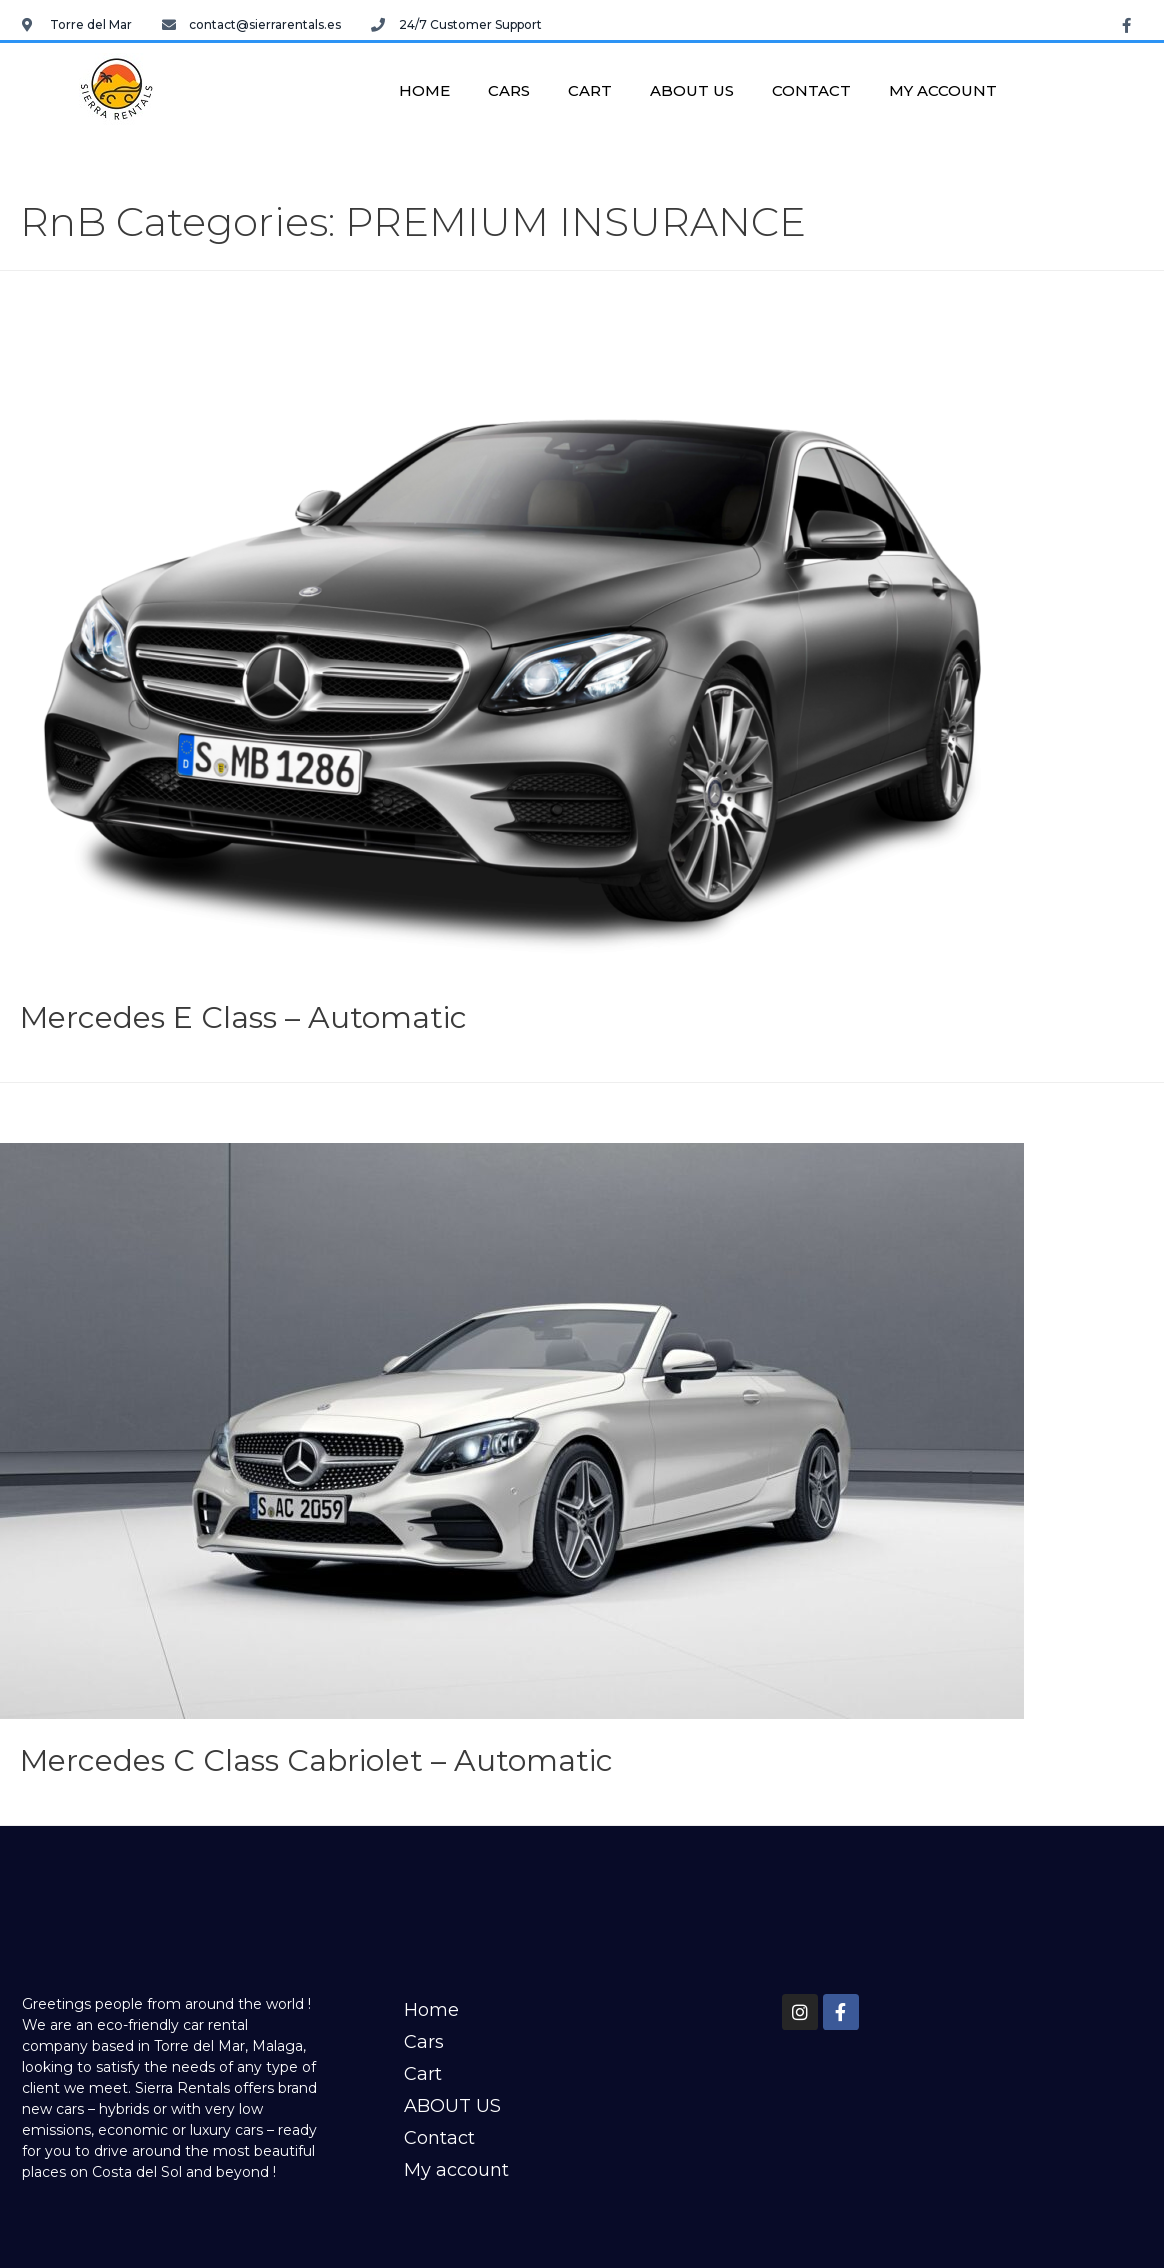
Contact (811, 90)
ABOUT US (692, 90)
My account (943, 90)
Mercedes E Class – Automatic (243, 1017)
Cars (509, 90)
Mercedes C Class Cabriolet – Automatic (316, 1760)
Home (424, 90)
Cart (590, 90)
